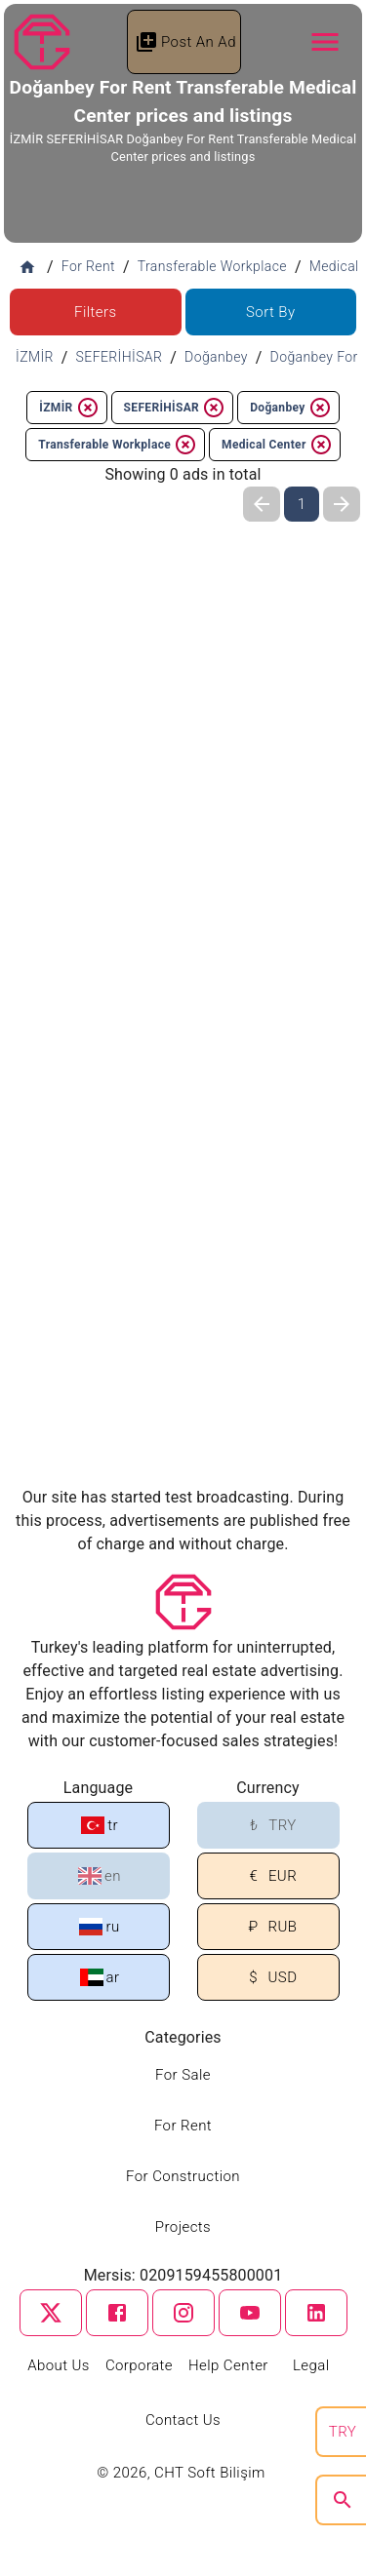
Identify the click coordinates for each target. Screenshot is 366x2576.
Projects (183, 2227)
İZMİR (69, 407)
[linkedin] (316, 2312)
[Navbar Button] (325, 42)
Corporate (139, 2365)
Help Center (228, 2365)
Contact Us (183, 2420)
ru (99, 1926)
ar (100, 1977)
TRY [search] (342, 2431)
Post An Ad (185, 42)
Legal (311, 2365)
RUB (270, 1927)
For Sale (183, 2075)
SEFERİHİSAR (175, 407)
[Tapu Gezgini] (42, 42)
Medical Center (277, 444)
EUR (269, 1876)
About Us (58, 2365)
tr (99, 1825)
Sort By (271, 312)
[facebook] (117, 2312)
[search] (342, 2500)
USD (270, 1978)
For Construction (183, 2176)
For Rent (183, 2125)
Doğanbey (291, 407)
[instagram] (183, 2312)
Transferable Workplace (117, 444)
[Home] (27, 267)
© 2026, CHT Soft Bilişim (183, 2472)
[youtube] (250, 2312)
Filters (95, 312)
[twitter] (51, 2312)
